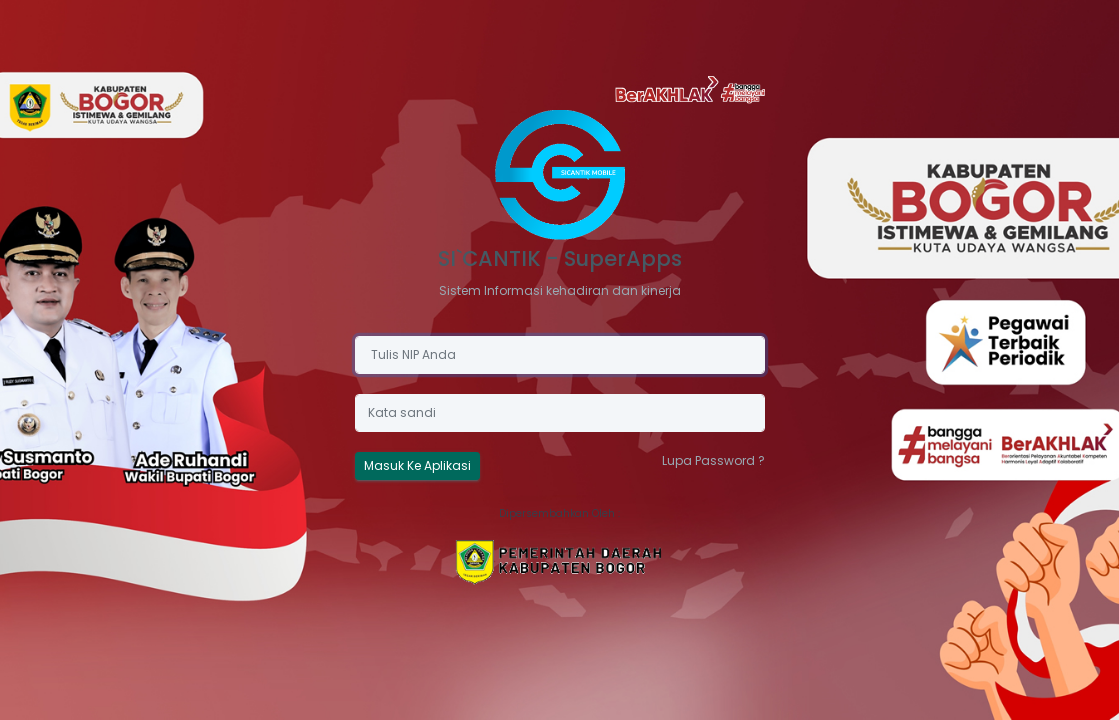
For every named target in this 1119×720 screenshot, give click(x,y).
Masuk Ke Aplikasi (417, 465)
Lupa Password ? (713, 460)
